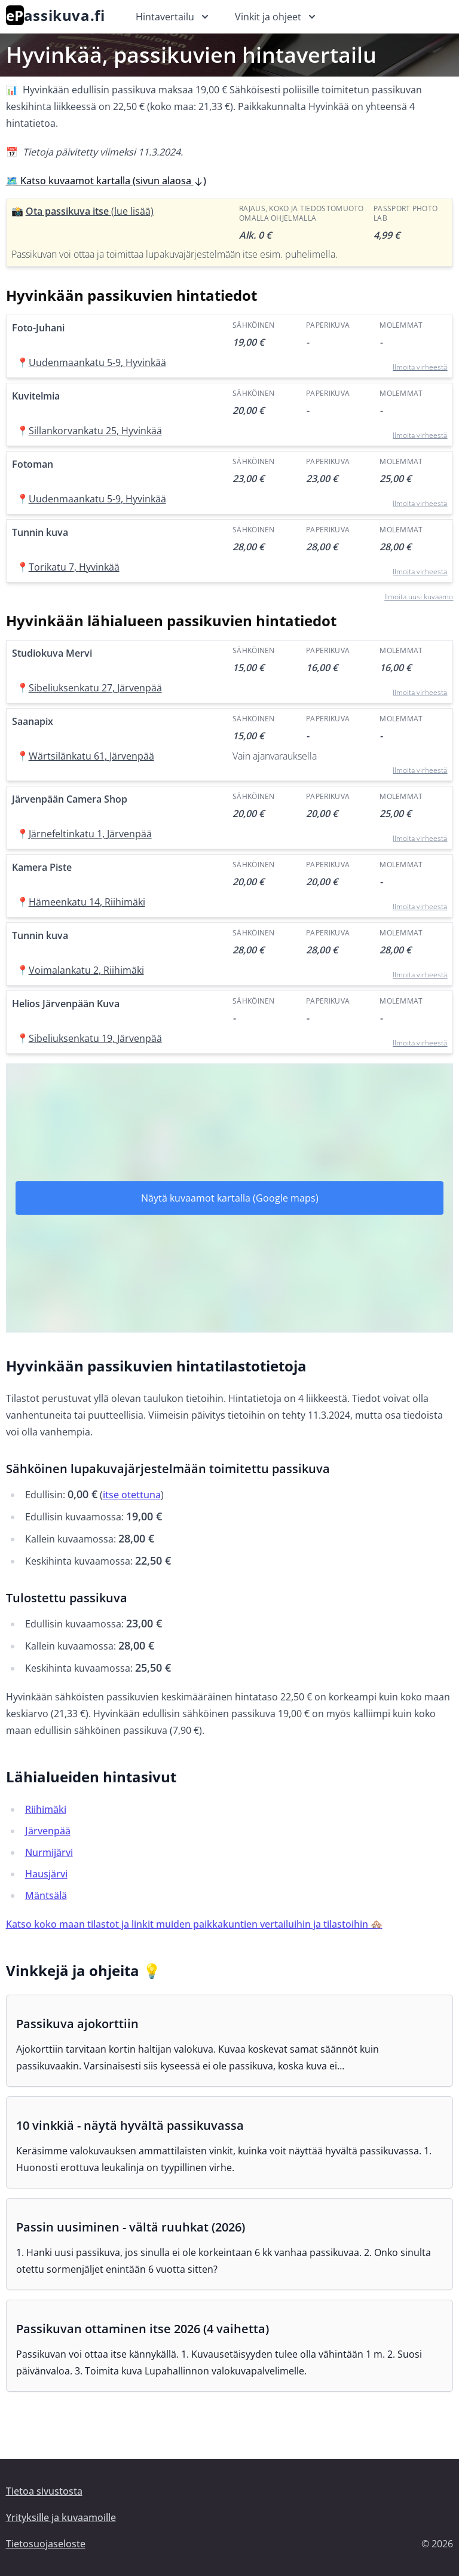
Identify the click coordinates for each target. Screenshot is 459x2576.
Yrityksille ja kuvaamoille (61, 2517)
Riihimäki (45, 1809)
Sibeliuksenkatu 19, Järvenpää (95, 1038)
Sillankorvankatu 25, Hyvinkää (95, 430)
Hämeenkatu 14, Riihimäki (87, 902)
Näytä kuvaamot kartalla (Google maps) (230, 1198)
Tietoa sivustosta (44, 2491)
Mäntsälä (46, 1895)
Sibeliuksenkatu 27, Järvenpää (95, 687)
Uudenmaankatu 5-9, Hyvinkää (97, 362)
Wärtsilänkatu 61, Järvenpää (91, 756)
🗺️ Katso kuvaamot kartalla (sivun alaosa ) (106, 180)
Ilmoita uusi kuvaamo (418, 597)
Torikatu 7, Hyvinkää (74, 567)
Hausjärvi (46, 1873)
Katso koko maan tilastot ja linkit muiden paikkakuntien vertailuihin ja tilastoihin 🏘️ (194, 1924)
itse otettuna (132, 1494)
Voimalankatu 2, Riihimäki (86, 970)
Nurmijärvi (49, 1852)
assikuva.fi (55, 15)
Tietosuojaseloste (45, 2543)
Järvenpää (48, 1830)
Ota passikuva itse (90, 211)
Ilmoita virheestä (420, 367)
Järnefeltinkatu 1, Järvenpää (90, 833)
